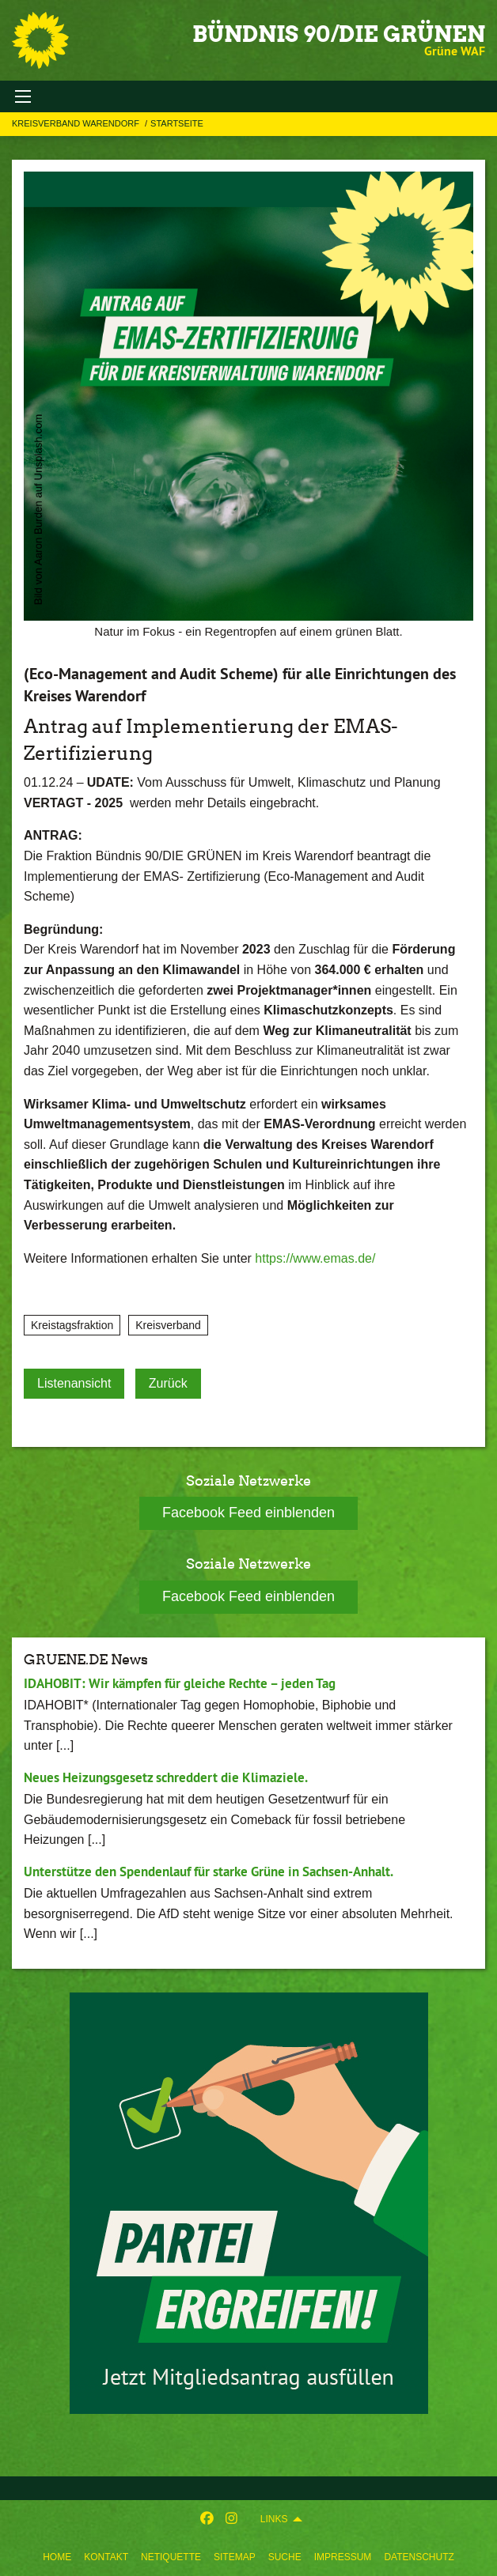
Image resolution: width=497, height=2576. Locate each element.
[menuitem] (57, 2557)
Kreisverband (168, 1325)
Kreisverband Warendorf (77, 123)
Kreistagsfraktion (72, 1325)
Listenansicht (74, 1383)
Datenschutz (418, 2557)
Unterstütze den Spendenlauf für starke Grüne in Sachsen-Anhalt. (208, 1871)
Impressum (343, 2557)
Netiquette (171, 2557)
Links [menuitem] (274, 2519)
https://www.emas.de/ (315, 1258)
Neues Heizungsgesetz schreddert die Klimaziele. (166, 1777)
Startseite (176, 123)
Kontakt (106, 2557)
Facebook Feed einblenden (248, 1512)
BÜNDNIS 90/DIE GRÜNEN (338, 34)
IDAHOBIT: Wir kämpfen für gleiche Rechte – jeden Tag (180, 1683)
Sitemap (235, 2557)
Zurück (168, 1383)
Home (57, 2557)
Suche (285, 2557)
